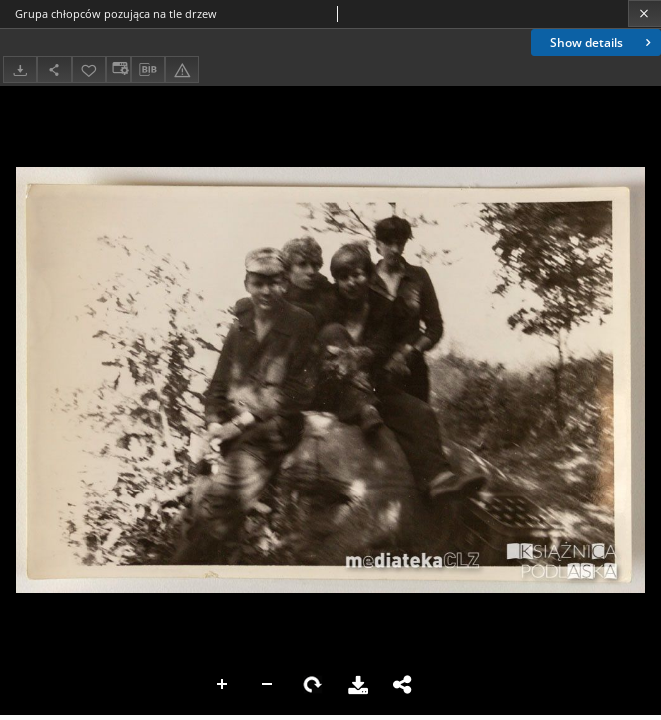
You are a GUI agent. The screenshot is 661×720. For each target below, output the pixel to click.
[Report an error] (182, 69)
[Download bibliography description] (148, 70)
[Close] (644, 13)
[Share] (54, 69)
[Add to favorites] (89, 69)
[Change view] (118, 69)
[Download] (20, 69)
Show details (602, 42)
